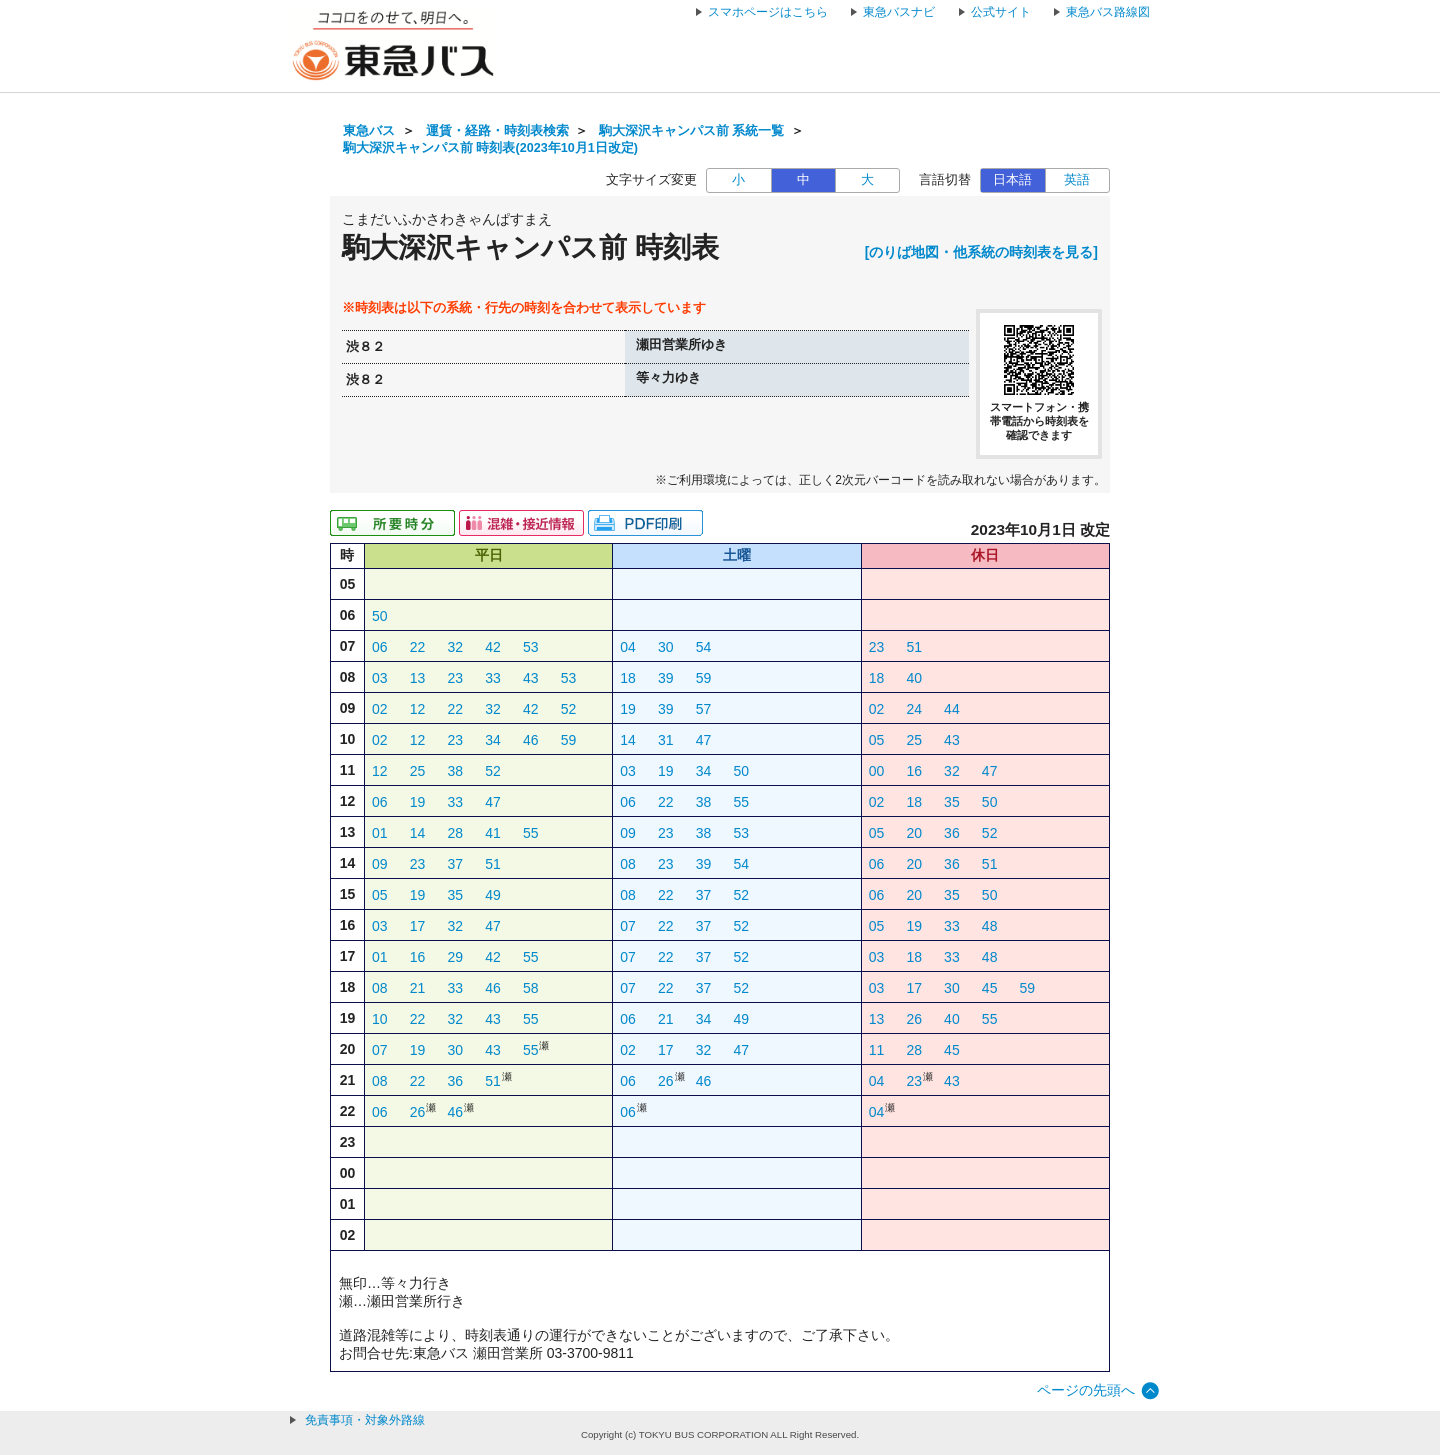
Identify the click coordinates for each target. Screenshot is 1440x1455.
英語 (1077, 180)
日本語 (1012, 180)
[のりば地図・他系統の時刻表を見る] (981, 252)
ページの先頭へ (1086, 1390)
